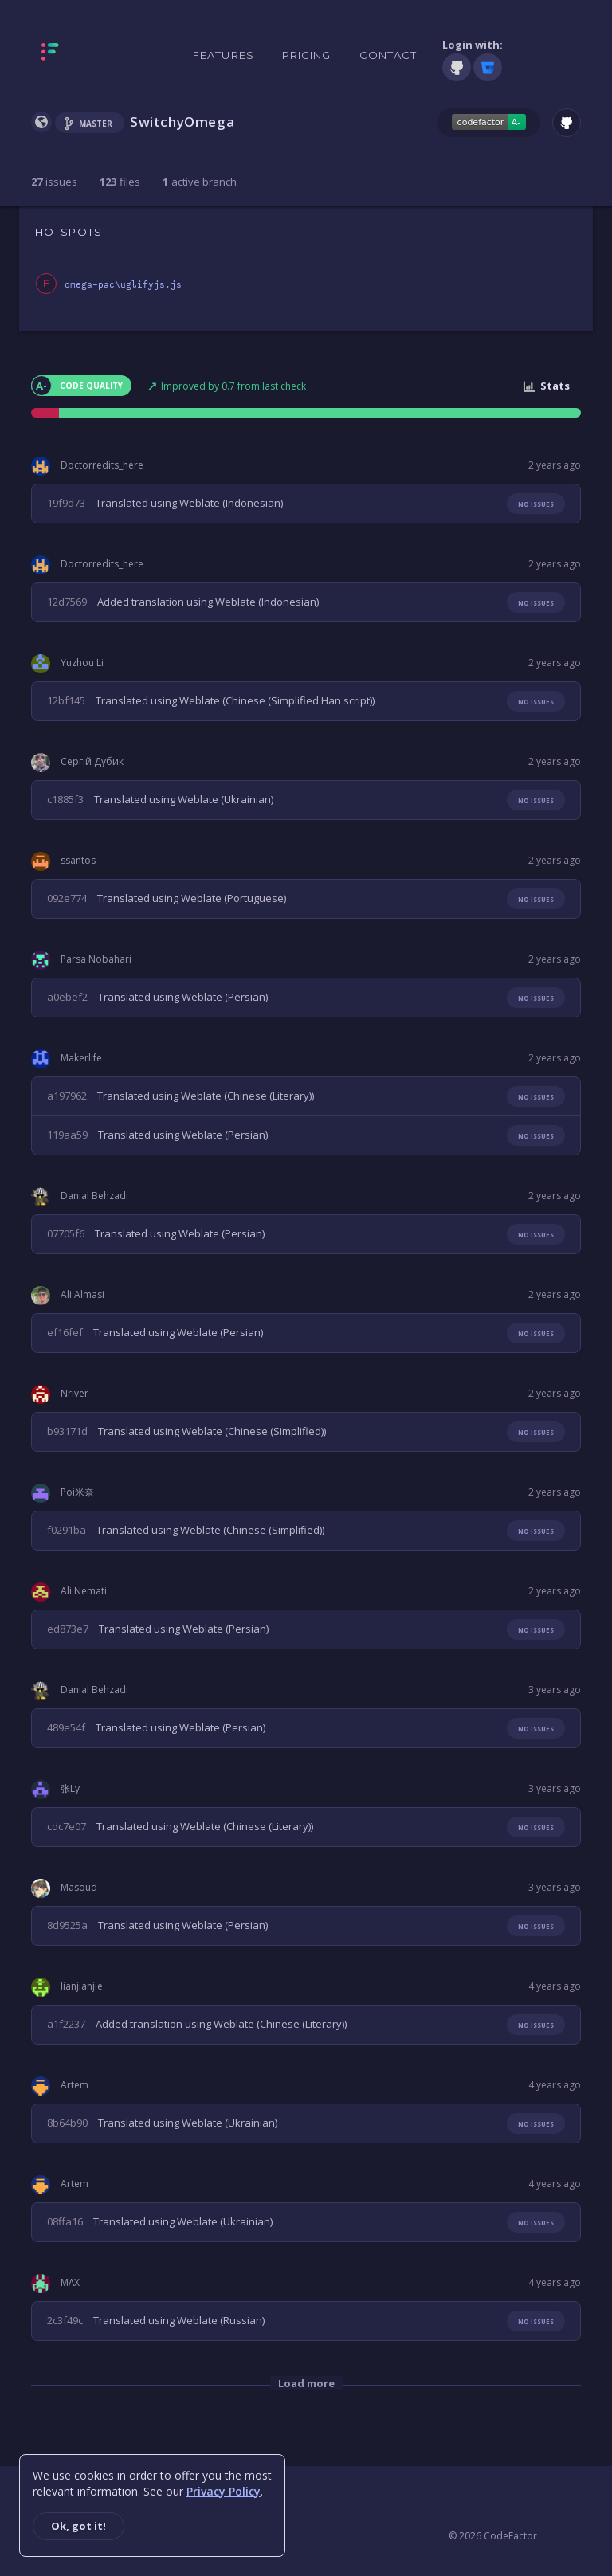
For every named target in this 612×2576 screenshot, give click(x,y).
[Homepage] (100, 55)
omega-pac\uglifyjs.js (123, 285)
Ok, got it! (78, 2526)
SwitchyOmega (182, 121)
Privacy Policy (223, 2491)
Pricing (307, 55)
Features (223, 55)
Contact (388, 55)
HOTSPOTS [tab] (68, 231)
